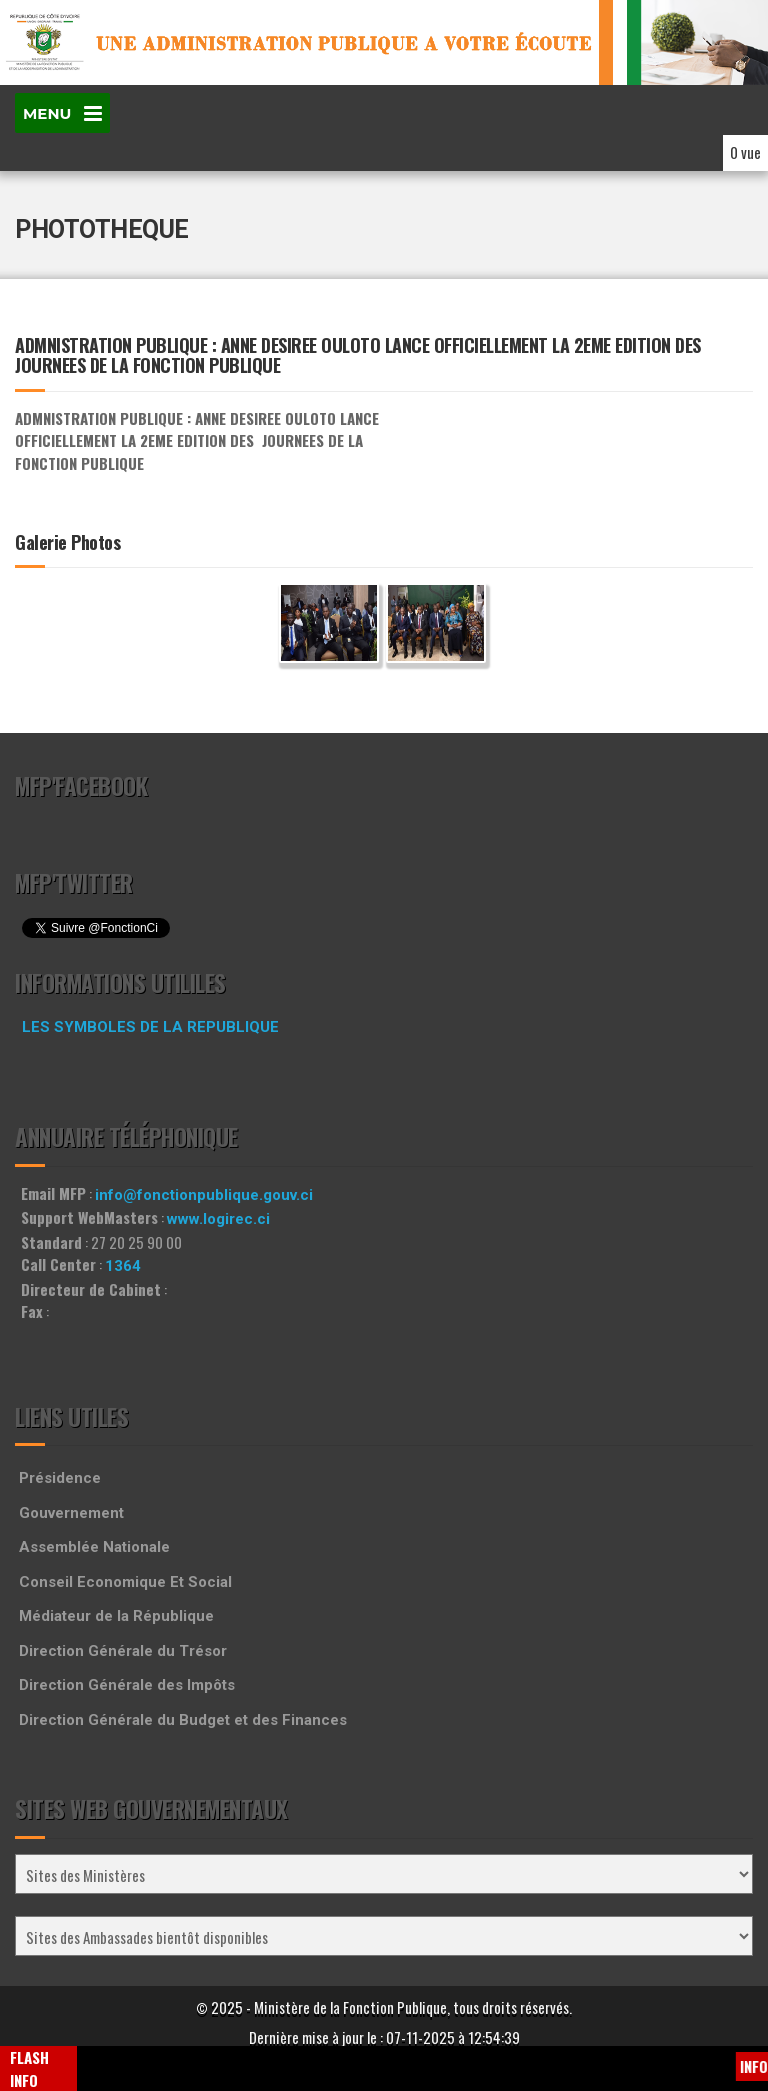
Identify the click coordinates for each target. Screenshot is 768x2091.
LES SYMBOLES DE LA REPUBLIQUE (150, 1027)
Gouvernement (71, 1513)
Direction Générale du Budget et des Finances (183, 1720)
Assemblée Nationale (94, 1547)
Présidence (60, 1478)
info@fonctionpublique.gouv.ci (204, 1195)
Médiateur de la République (116, 1616)
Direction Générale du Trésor (123, 1651)
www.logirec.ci (218, 1219)
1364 (123, 1266)
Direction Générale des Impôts (127, 1685)
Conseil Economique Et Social (125, 1582)
